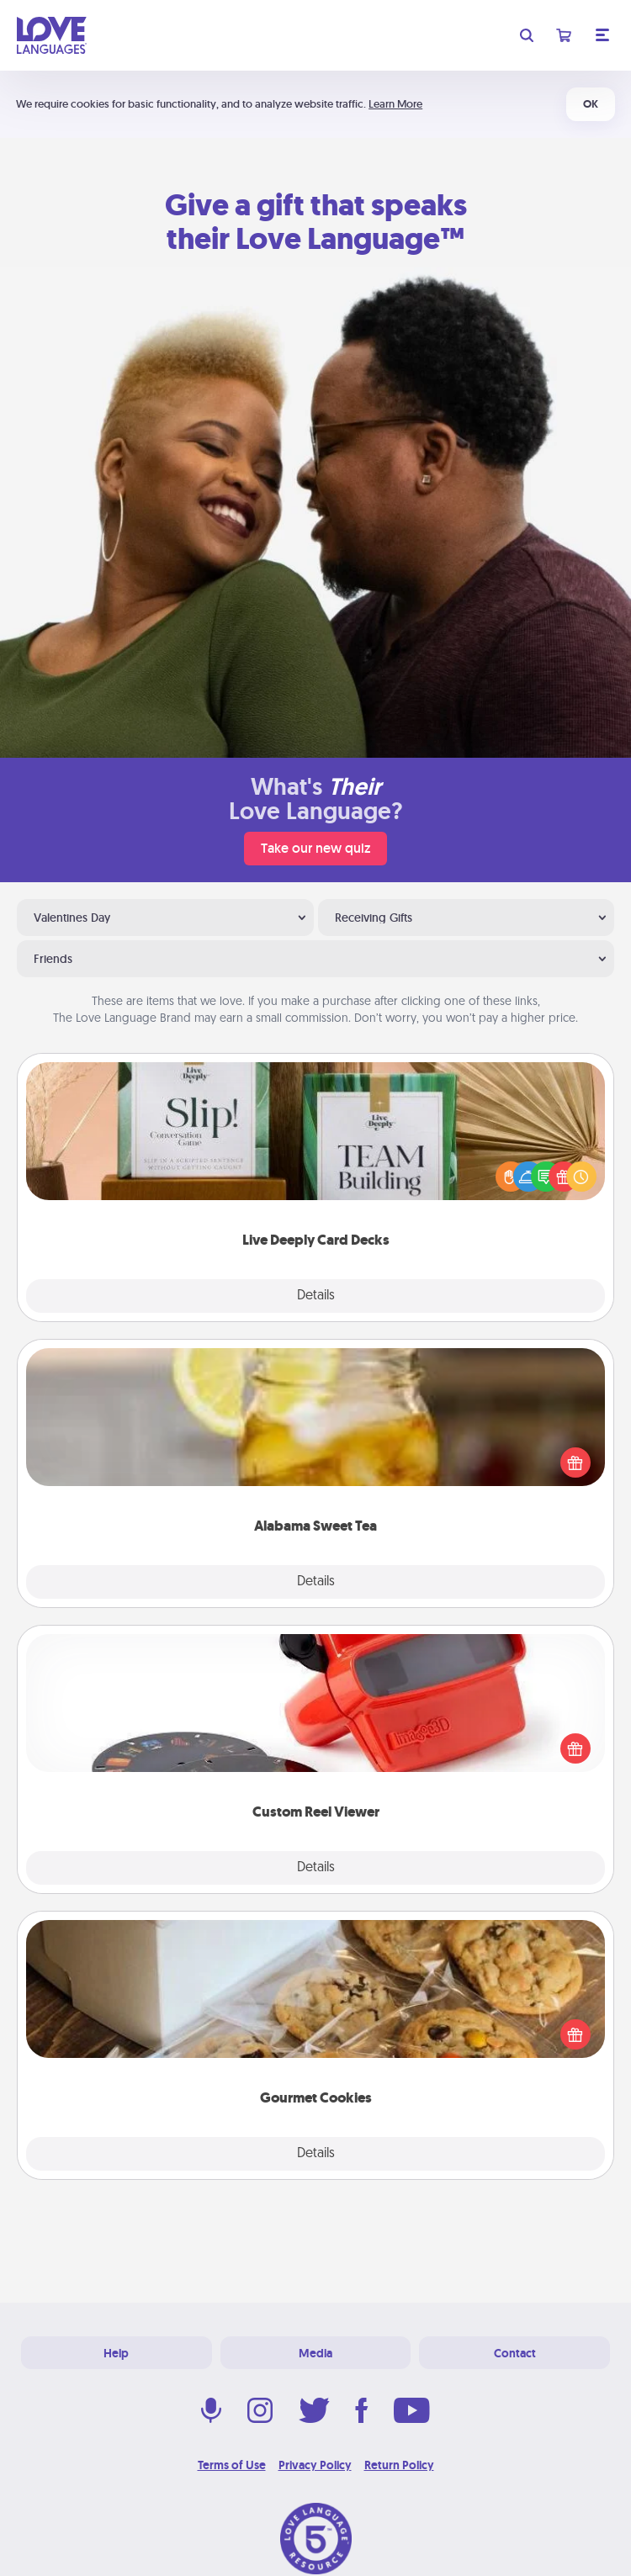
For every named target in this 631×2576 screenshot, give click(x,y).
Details (316, 1296)
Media (315, 2353)
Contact (515, 2353)
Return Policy (399, 2465)
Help (116, 2353)
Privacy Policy (315, 2465)
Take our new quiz (315, 848)
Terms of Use (232, 2465)
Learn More (395, 104)
